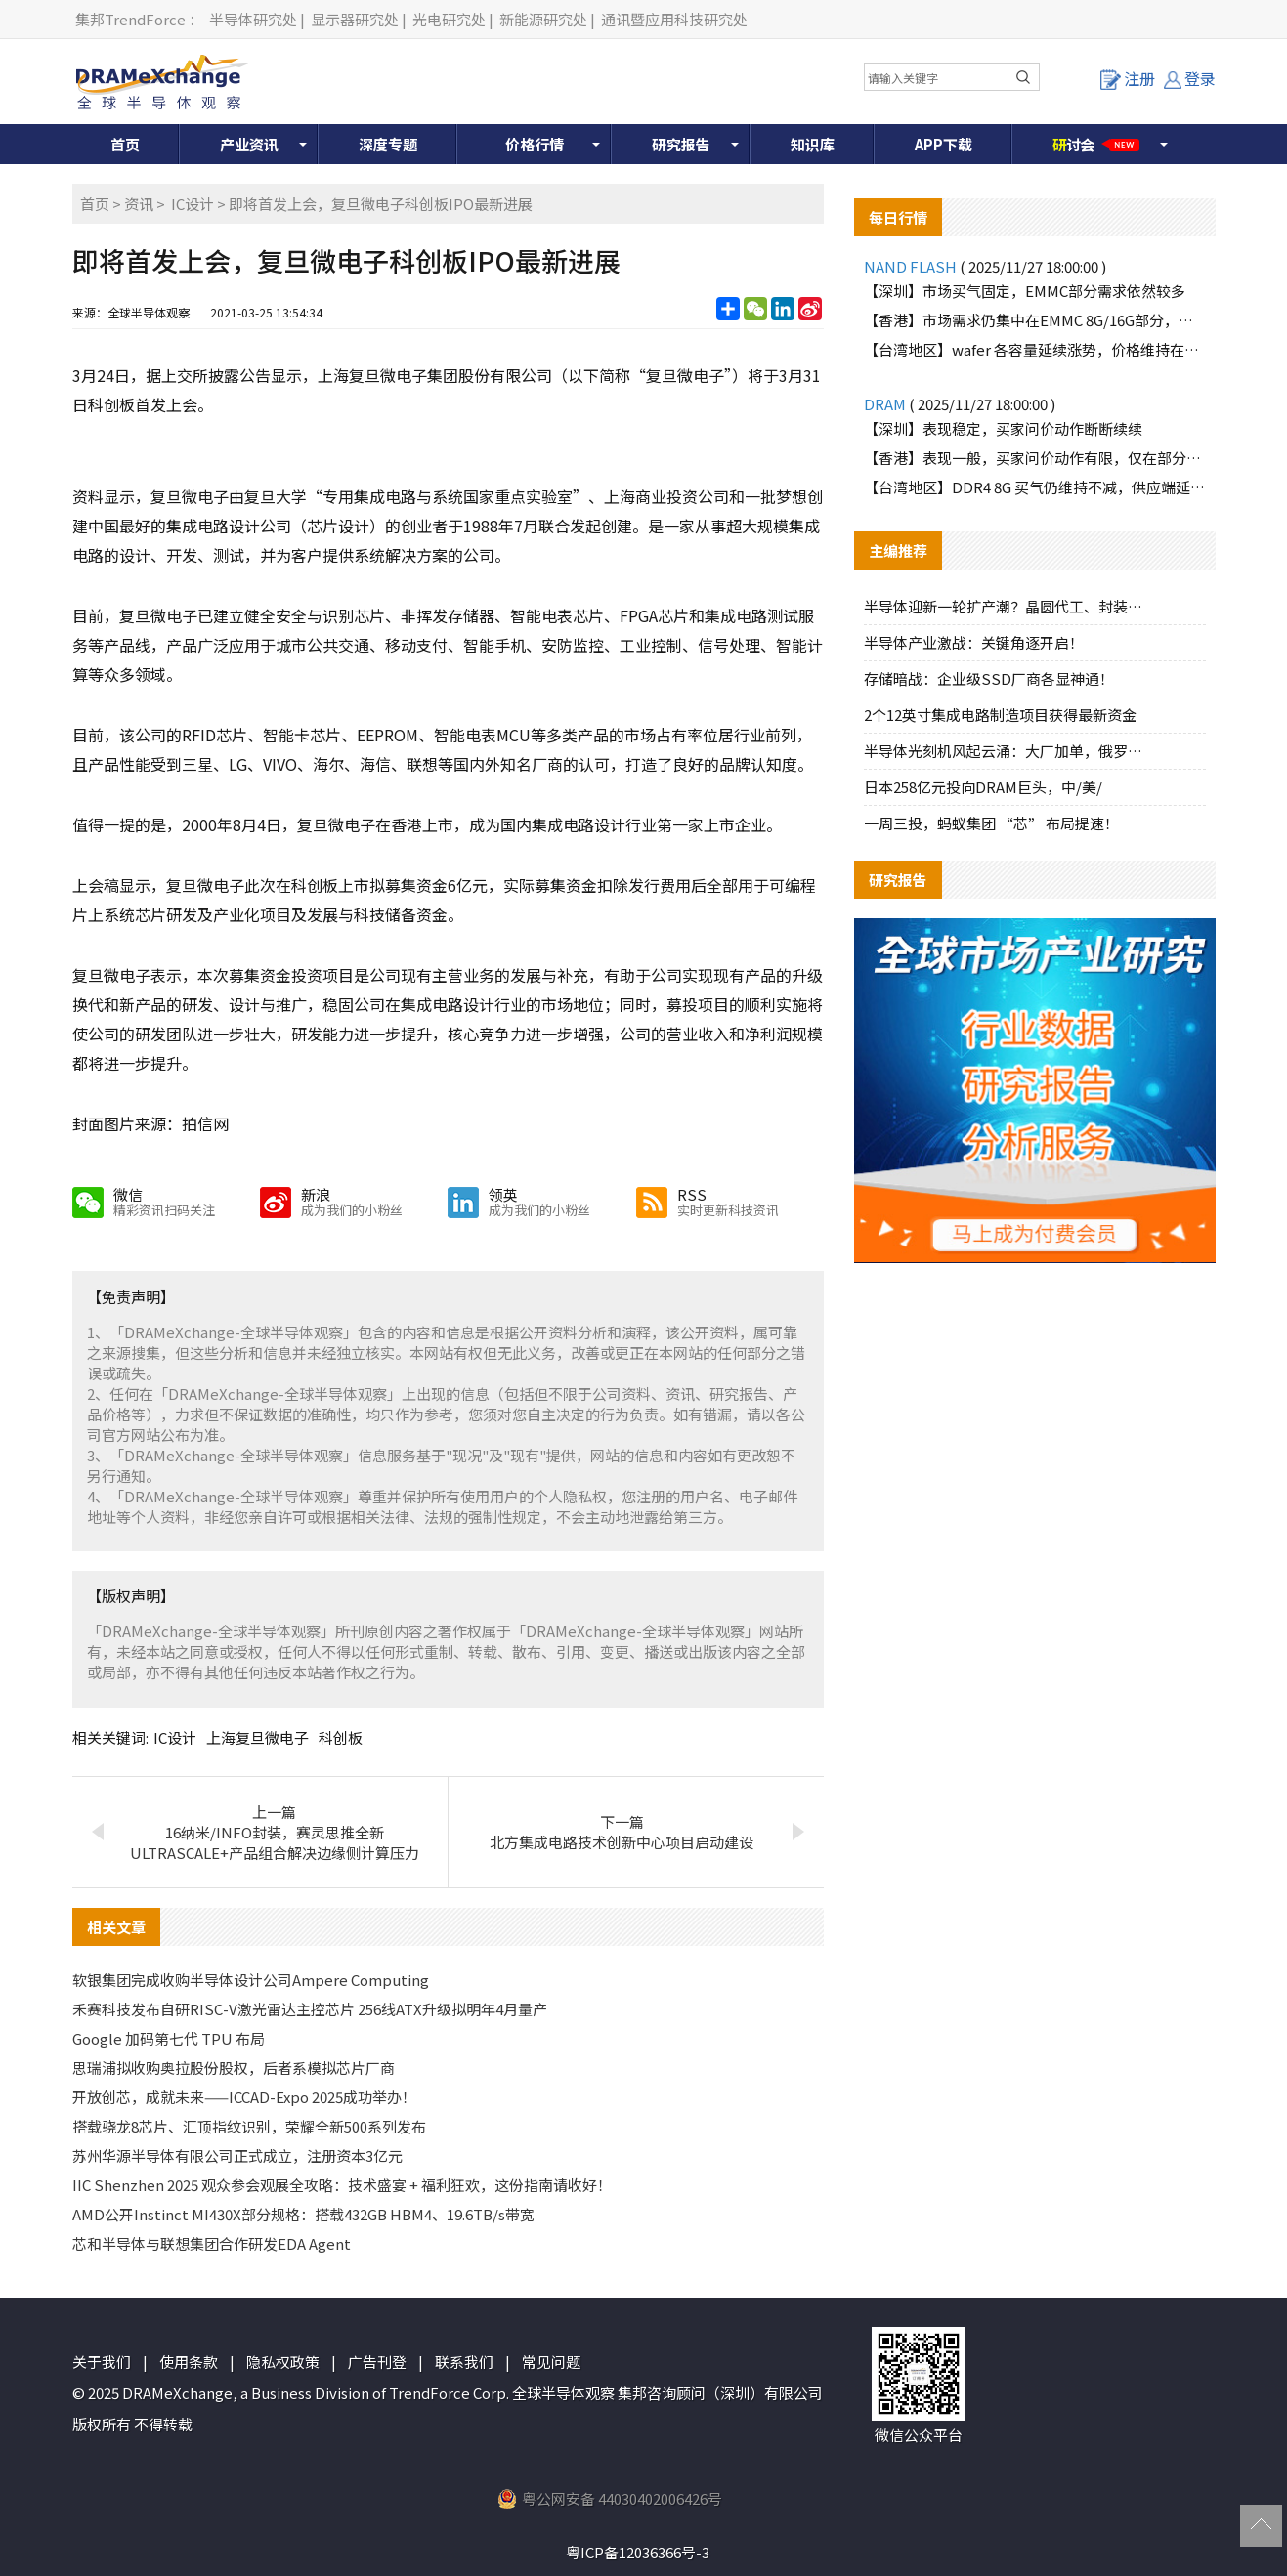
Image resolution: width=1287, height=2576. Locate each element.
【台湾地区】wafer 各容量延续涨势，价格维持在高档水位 (1035, 349)
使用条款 (188, 2361)
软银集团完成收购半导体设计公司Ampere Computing (250, 1979)
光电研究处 (449, 19)
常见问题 (551, 2361)
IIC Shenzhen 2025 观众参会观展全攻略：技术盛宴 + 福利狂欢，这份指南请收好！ (342, 2185)
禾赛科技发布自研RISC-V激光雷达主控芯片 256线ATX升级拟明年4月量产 (309, 2009)
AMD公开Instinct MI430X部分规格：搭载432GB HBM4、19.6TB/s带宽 (303, 2214)
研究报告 (681, 144)
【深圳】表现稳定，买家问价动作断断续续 (1003, 428)
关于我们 (101, 2361)
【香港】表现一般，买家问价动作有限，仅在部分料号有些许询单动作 (1035, 457)
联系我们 (464, 2361)
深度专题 (388, 144)
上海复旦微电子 (257, 1737)
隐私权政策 (283, 2361)
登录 (1190, 78)
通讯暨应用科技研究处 (674, 19)
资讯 (138, 203)
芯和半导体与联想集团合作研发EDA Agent (211, 2243)
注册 (1127, 78)
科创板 (341, 1737)
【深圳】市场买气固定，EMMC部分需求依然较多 (1024, 290)
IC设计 (192, 203)
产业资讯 (249, 144)
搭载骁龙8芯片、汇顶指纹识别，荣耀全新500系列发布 (249, 2126)
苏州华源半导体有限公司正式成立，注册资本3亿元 (237, 2155)
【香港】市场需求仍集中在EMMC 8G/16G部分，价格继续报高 (1035, 320)
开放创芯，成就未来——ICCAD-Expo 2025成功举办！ (244, 2097)
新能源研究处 (543, 19)
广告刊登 (377, 2361)
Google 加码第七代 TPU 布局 (168, 2038)
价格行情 (534, 144)
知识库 (813, 144)
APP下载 (943, 144)
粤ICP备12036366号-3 (637, 2552)
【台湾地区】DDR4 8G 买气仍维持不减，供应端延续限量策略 (1035, 487)
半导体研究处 (253, 19)
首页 (125, 144)
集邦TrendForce (130, 19)
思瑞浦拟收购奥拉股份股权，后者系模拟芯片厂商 (233, 2067)
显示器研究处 (355, 19)
